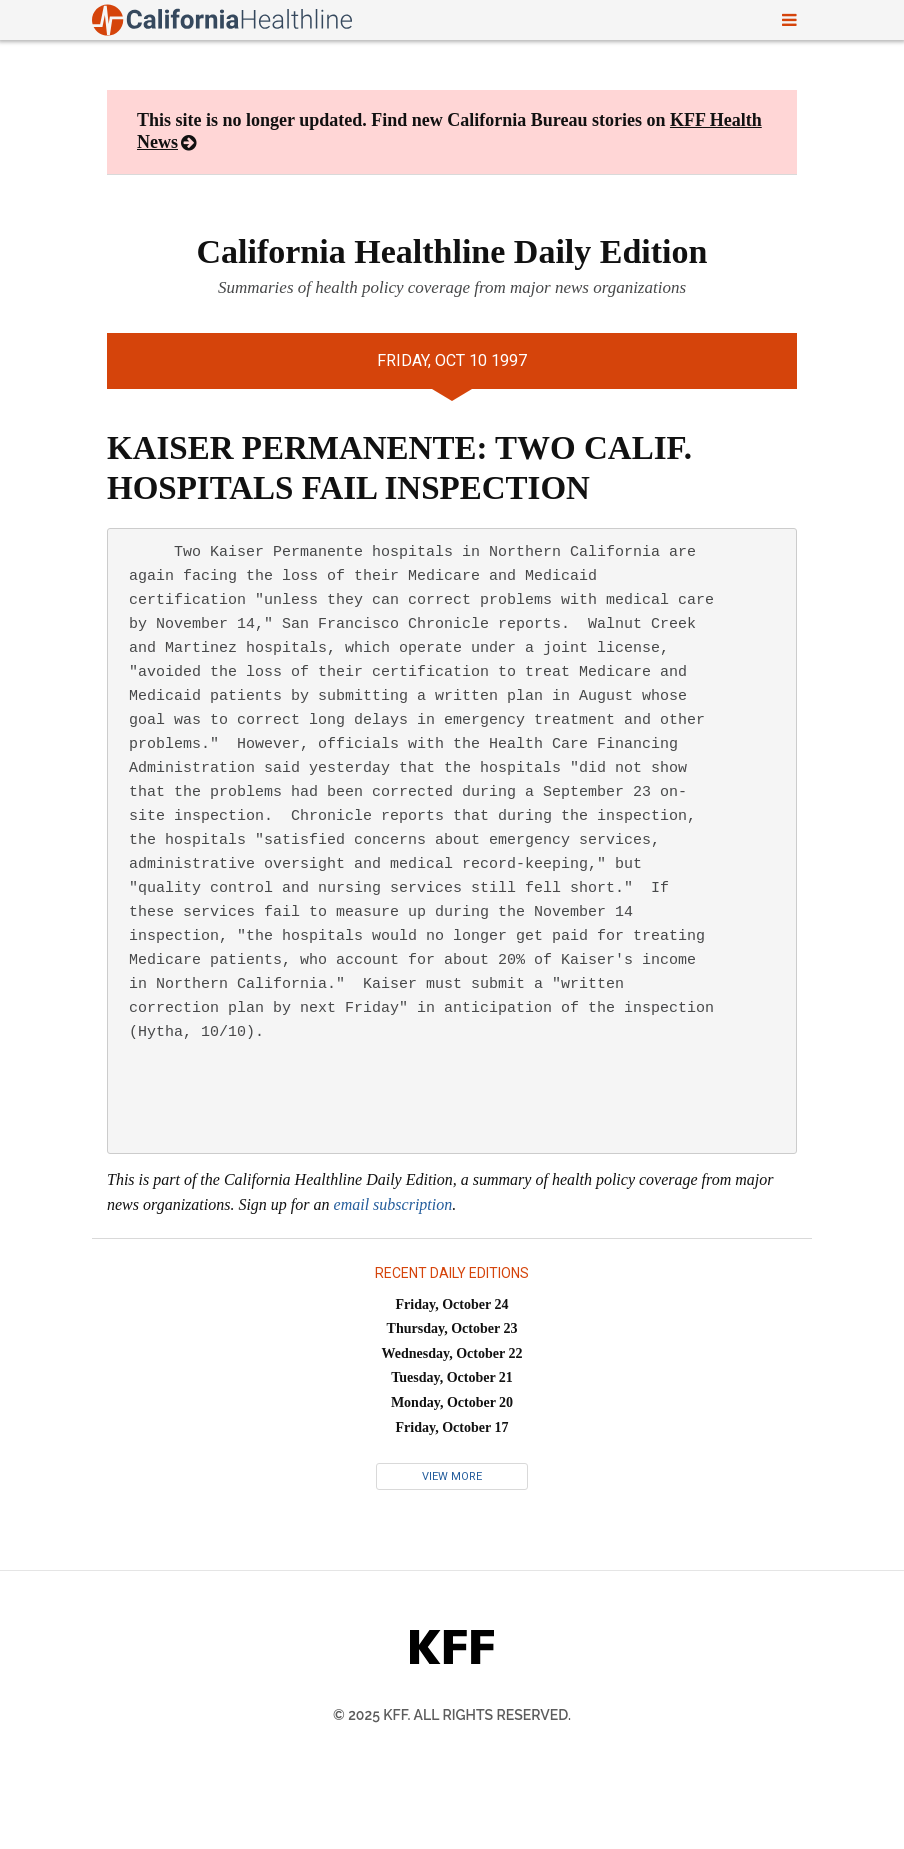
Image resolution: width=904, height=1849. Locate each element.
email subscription (393, 1204)
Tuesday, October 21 (452, 1377)
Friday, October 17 (452, 1427)
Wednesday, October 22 (452, 1353)
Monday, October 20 (452, 1402)
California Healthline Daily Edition (452, 251)
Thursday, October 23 (452, 1328)
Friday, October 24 (452, 1304)
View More (452, 1476)
